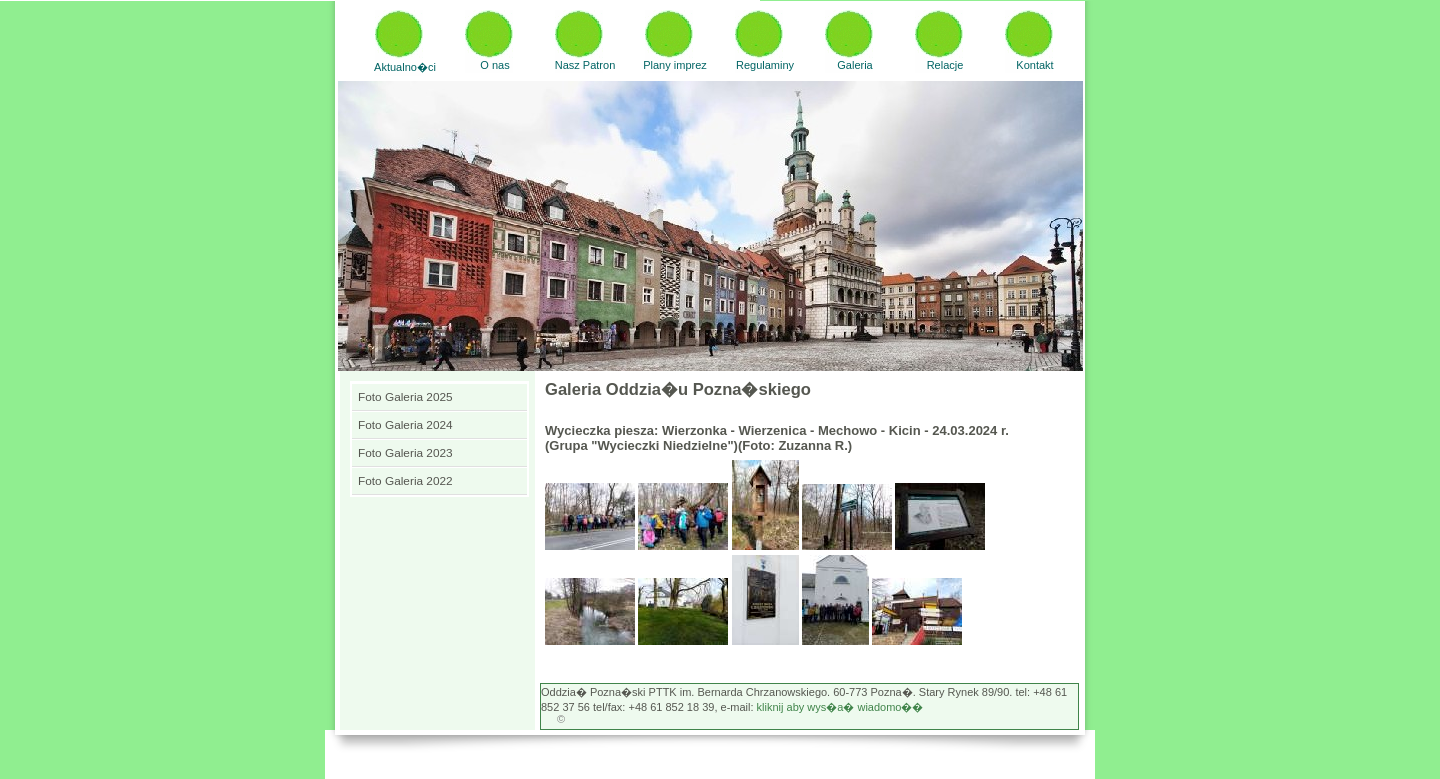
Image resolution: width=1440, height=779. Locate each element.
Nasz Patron (585, 65)
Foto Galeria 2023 (405, 453)
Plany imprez (675, 65)
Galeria (854, 65)
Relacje (945, 65)
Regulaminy (765, 65)
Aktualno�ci (405, 67)
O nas (494, 65)
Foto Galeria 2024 (405, 425)
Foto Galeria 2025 (405, 397)
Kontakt (1034, 65)
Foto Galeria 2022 (405, 481)
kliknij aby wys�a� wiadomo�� (840, 707)
